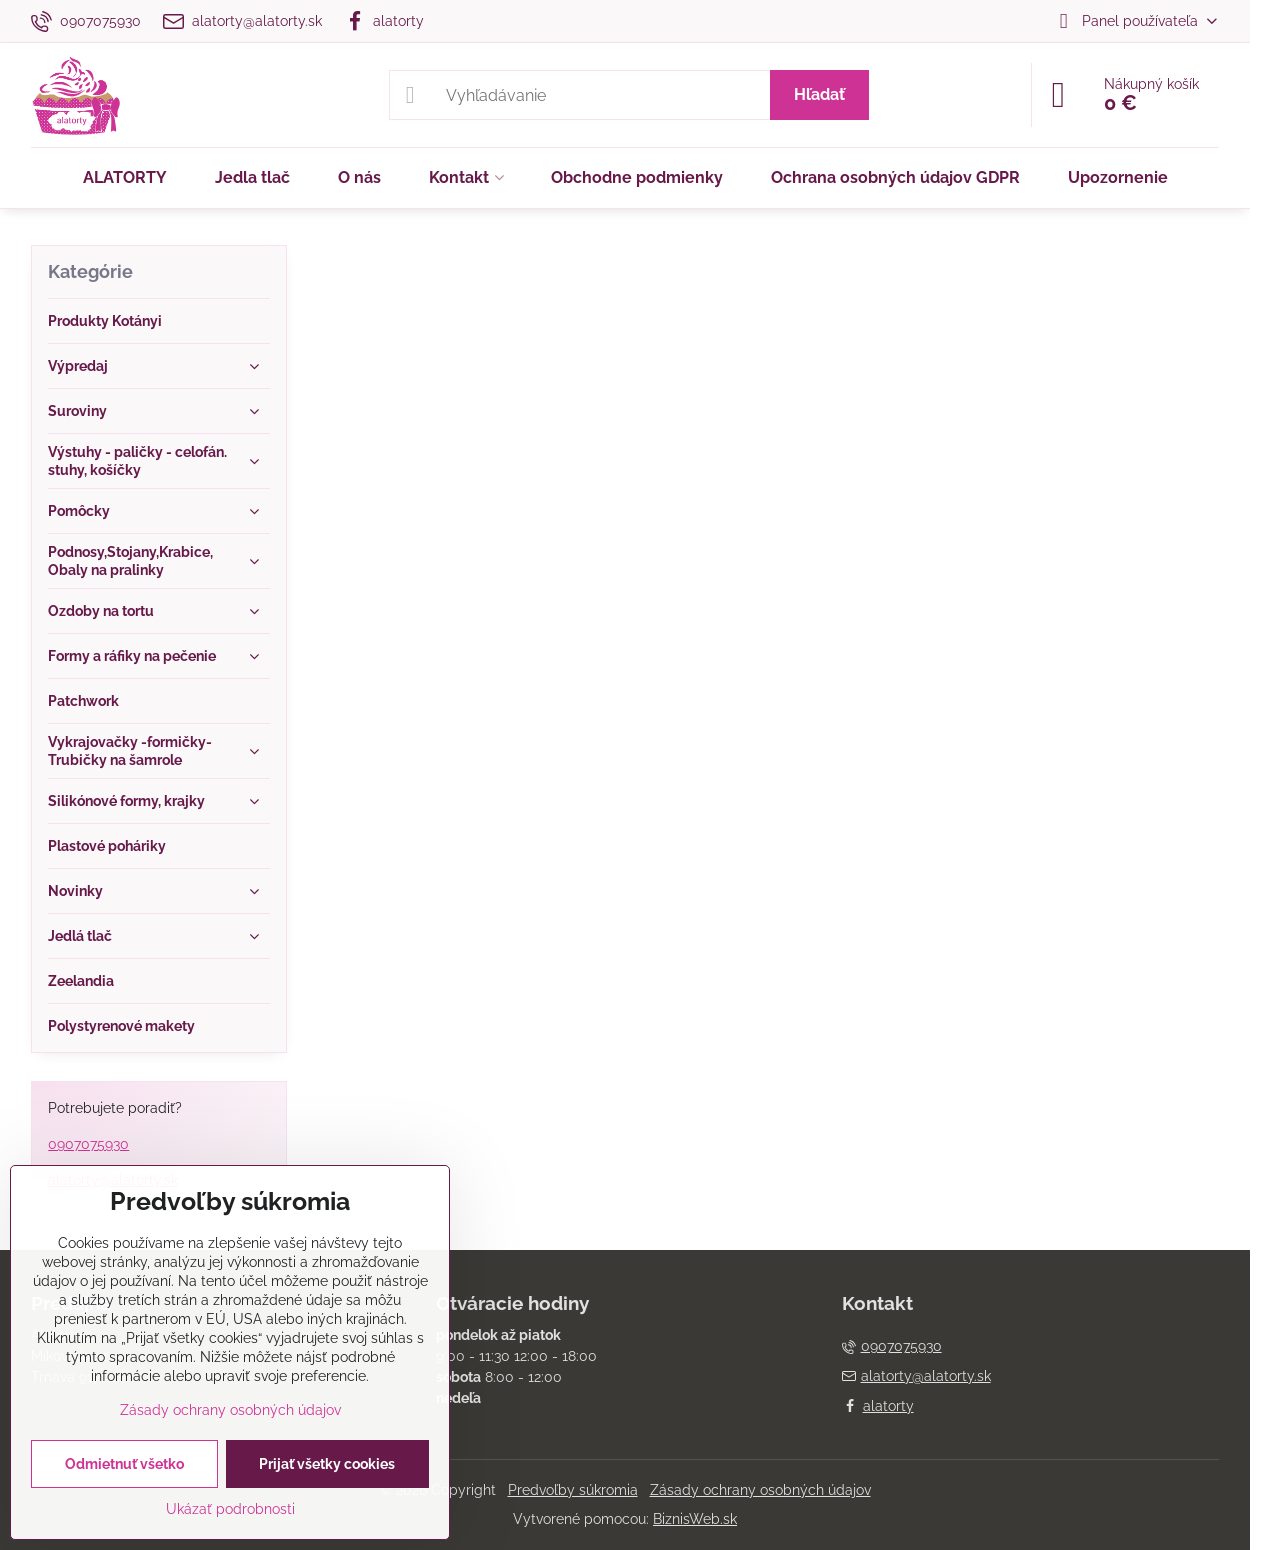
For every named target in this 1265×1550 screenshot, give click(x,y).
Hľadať (819, 94)
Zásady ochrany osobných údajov (760, 1490)
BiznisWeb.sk (695, 1519)
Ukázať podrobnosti (230, 1509)
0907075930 (88, 1144)
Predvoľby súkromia (573, 1490)
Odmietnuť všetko (124, 1464)
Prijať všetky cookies (327, 1464)
